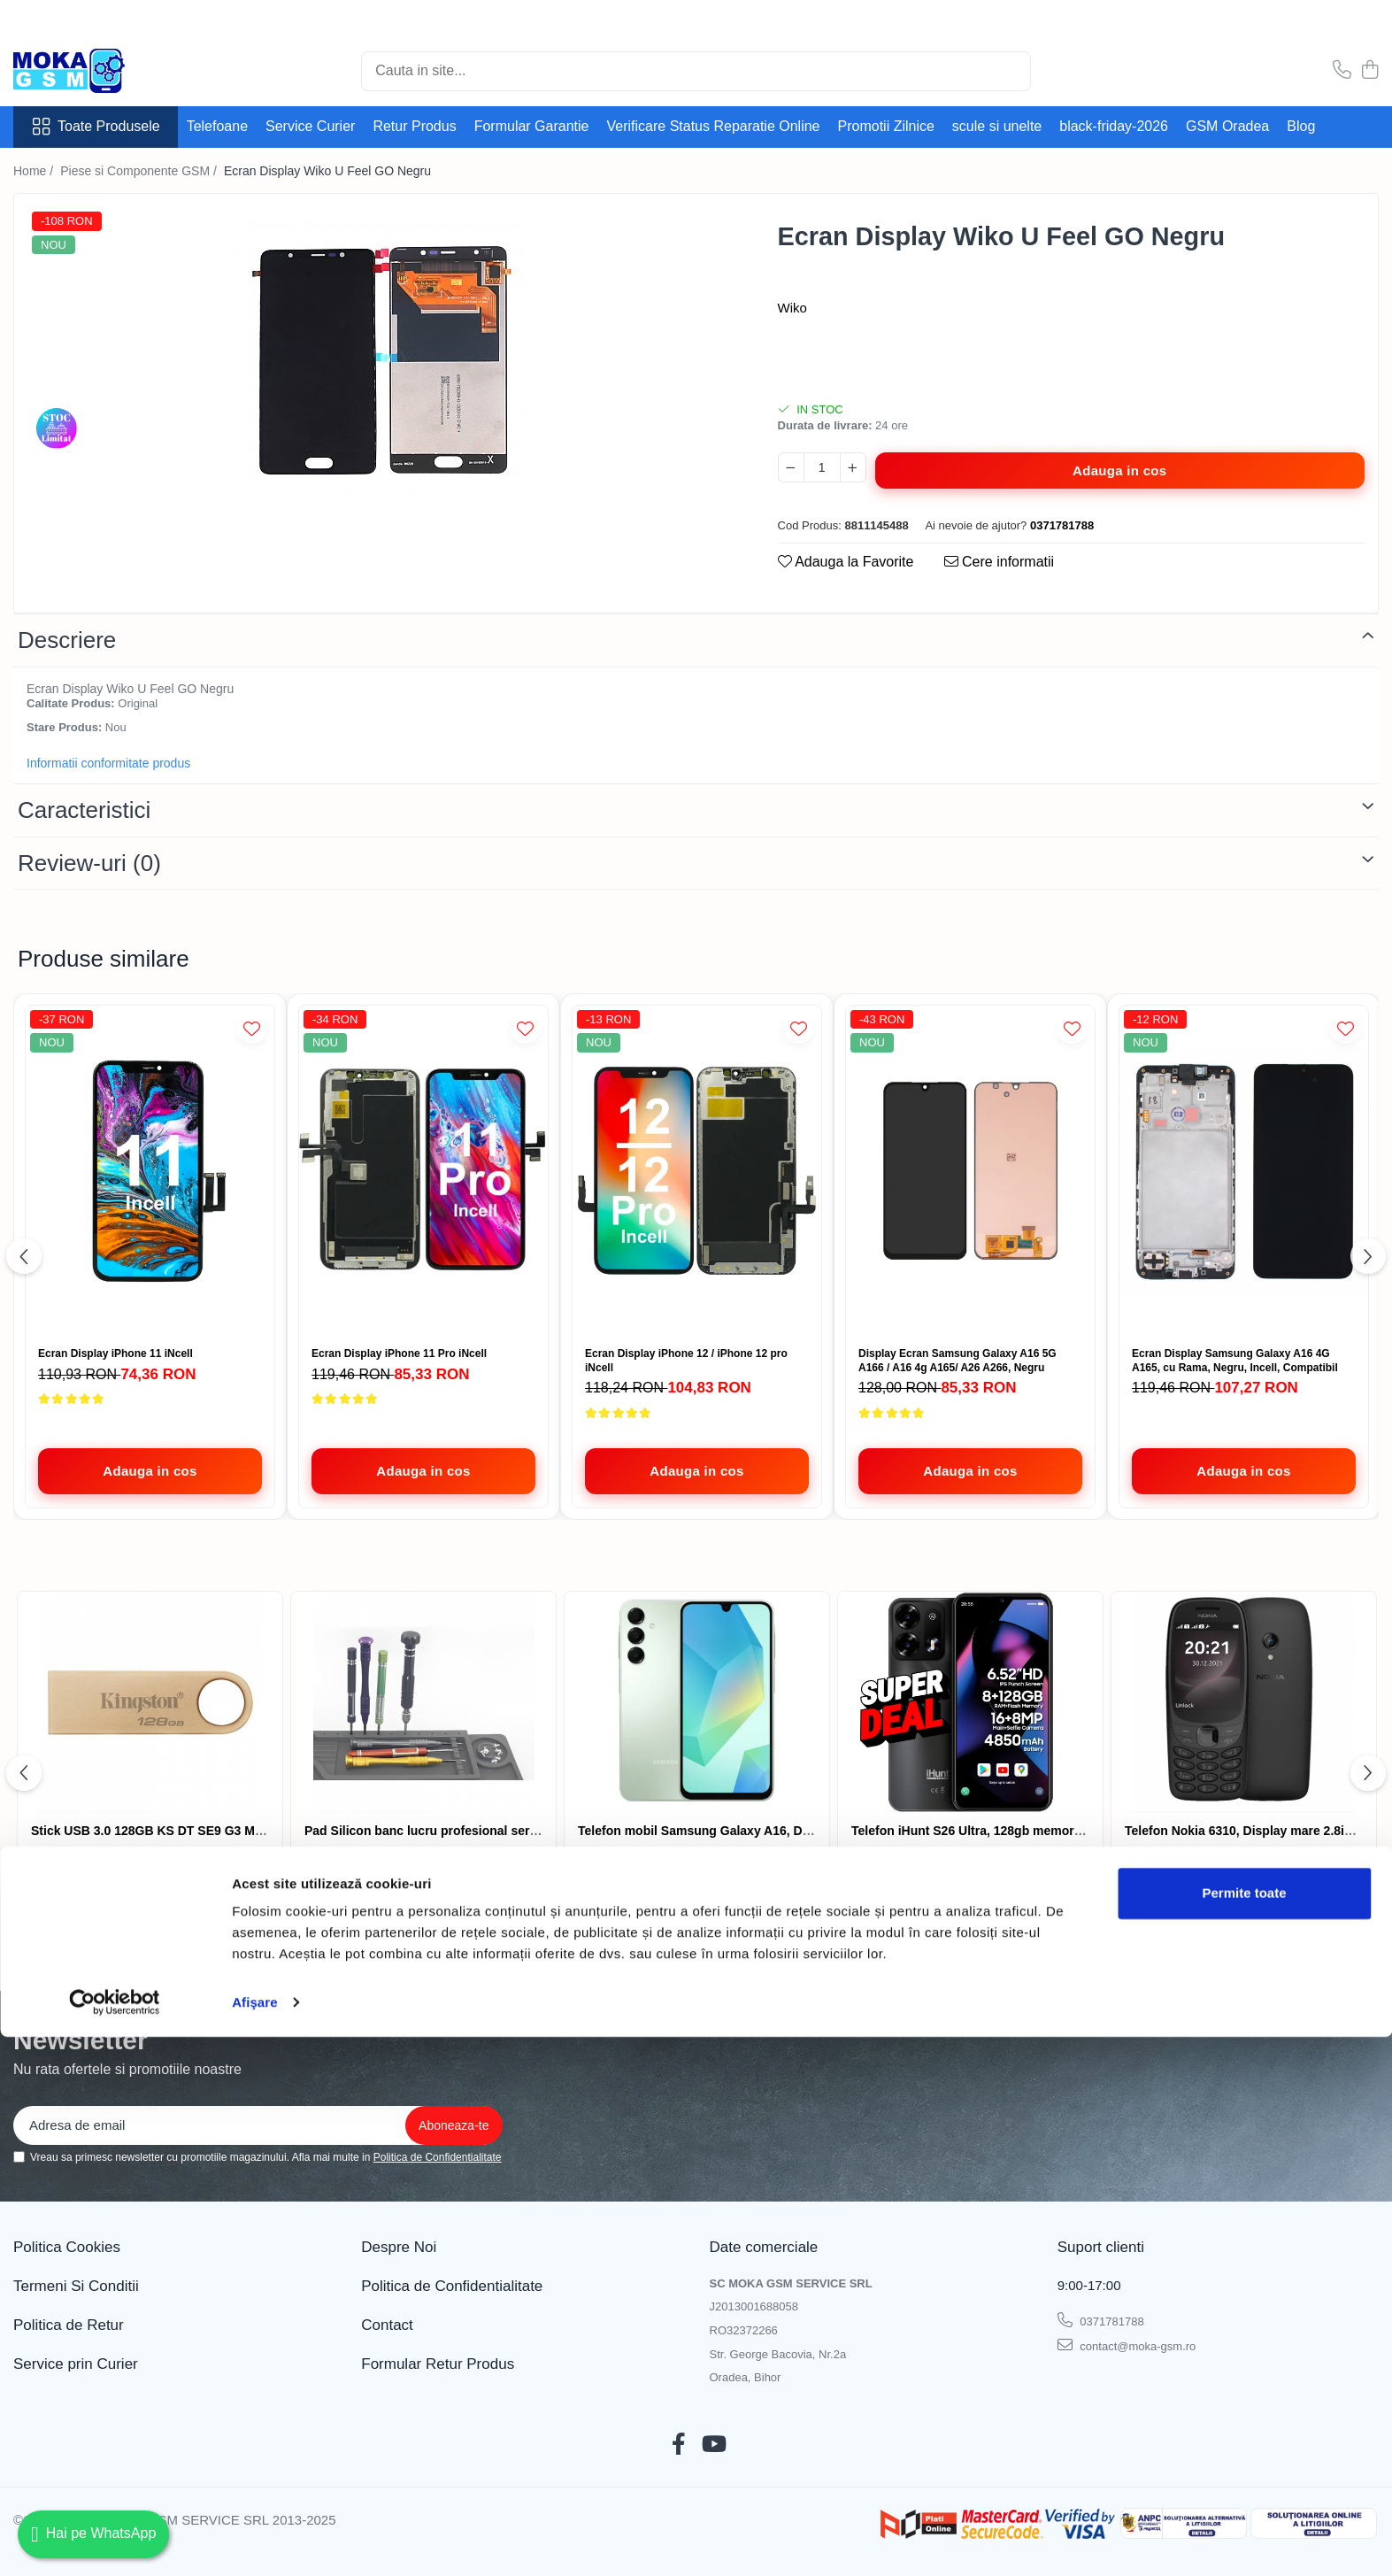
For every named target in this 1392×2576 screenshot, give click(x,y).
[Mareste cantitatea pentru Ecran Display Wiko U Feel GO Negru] (853, 467)
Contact (387, 2325)
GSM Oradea (1227, 126)
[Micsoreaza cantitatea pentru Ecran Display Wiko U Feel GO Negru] (791, 467)
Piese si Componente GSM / (140, 171)
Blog (1301, 126)
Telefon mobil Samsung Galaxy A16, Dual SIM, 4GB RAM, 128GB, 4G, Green (800, 1831)
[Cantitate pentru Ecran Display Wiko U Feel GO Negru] (822, 467)
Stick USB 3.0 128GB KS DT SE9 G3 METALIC (164, 1831)
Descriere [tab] (67, 640)
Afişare (255, 2541)
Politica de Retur (68, 2325)
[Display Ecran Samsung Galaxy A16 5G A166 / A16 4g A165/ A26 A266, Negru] (970, 1172)
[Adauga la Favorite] (251, 1028)
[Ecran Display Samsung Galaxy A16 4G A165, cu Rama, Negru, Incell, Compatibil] (1243, 1172)
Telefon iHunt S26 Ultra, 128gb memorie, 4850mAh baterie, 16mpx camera (1067, 1831)
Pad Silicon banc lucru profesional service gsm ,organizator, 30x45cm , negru (532, 1831)
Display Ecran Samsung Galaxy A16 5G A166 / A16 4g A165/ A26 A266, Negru (957, 1360)
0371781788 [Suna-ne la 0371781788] (1100, 2320)
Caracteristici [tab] (84, 810)
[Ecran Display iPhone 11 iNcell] (150, 1172)
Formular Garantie (531, 126)
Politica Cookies (66, 2247)
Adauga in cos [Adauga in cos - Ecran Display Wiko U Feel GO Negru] (1119, 470)
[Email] (257, 2125)
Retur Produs (414, 126)
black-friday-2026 (1113, 126)
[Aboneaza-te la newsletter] (453, 2125)
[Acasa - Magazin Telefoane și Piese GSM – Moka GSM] (101, 71)
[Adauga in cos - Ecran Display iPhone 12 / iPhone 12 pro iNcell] (697, 1471)
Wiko (792, 307)
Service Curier (310, 126)
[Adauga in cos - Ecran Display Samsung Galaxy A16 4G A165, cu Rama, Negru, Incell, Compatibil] (1244, 1471)
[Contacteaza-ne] (1342, 70)
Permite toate (1244, 2432)
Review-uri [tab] (89, 863)
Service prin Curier (75, 2364)
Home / (35, 171)
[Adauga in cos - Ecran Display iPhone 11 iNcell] (150, 1471)
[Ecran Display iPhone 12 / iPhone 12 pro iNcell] (697, 1172)
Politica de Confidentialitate (437, 2157)
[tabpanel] (380, 353)
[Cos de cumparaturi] (1369, 70)
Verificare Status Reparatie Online (712, 126)
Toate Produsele (95, 126)
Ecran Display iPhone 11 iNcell (115, 1353)
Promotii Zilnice (886, 126)
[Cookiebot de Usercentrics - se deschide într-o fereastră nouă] (114, 2541)
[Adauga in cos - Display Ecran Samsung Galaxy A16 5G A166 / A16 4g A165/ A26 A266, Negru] (970, 1471)
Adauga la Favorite (846, 561)
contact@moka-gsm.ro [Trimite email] (1126, 2345)
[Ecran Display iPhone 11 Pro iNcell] (423, 1172)
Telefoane (217, 126)
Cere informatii (999, 561)
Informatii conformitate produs (108, 763)
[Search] (696, 71)
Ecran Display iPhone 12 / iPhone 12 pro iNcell (686, 1360)
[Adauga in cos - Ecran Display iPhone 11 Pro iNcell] (423, 1471)
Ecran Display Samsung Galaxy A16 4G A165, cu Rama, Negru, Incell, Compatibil (1235, 1360)
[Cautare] (1009, 71)
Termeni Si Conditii (76, 2286)
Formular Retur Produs (437, 2364)
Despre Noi (398, 2247)
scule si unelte (997, 126)
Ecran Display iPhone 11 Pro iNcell (399, 1353)
